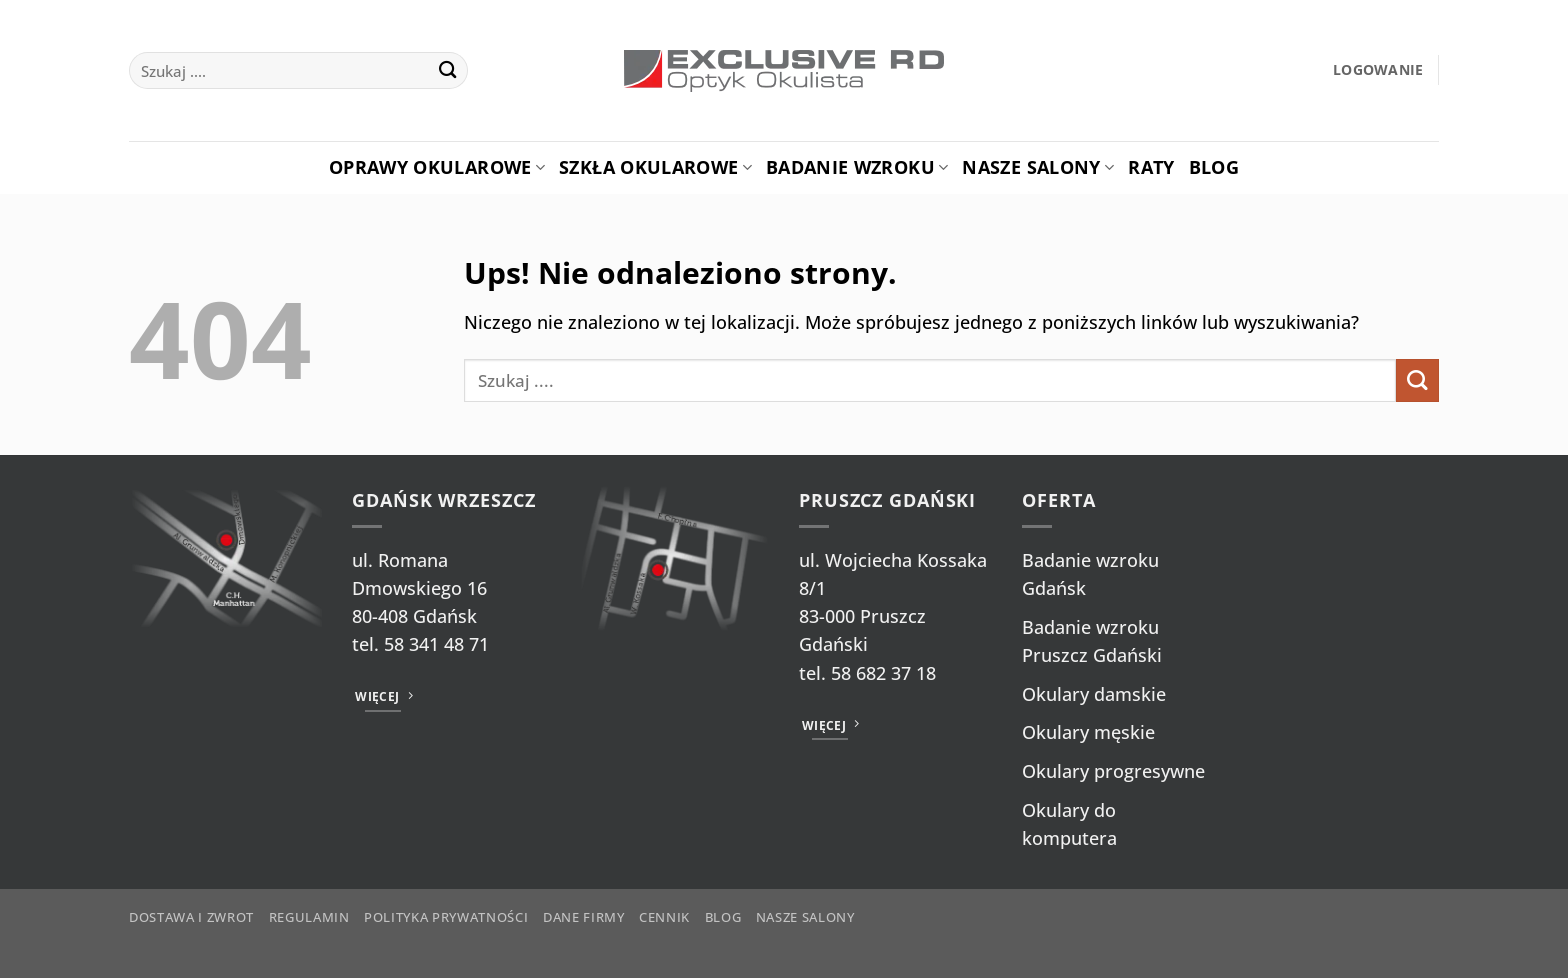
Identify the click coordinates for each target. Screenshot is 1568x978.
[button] (1378, 70)
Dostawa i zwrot (191, 917)
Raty (1151, 167)
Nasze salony (1038, 167)
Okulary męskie (1088, 732)
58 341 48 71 (436, 644)
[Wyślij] (447, 70)
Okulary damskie (1094, 694)
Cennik (664, 917)
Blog (1214, 167)
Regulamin (309, 917)
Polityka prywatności (446, 917)
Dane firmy (584, 917)
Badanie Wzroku (857, 167)
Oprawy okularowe (437, 167)
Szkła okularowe (655, 167)
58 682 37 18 (883, 673)
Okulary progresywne (1113, 771)
